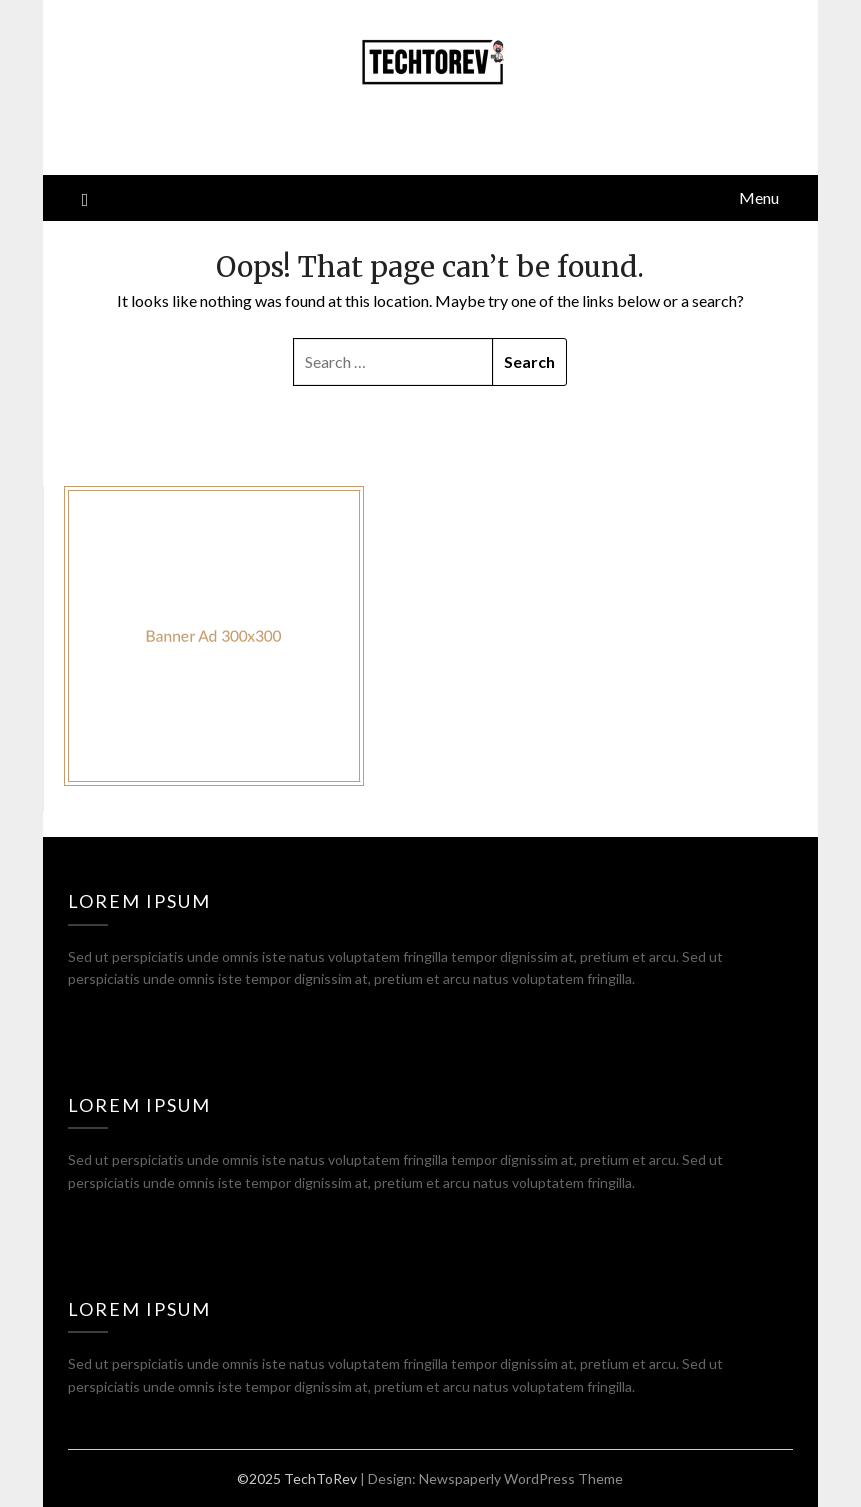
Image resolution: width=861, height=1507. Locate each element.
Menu (759, 197)
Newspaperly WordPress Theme (521, 1478)
